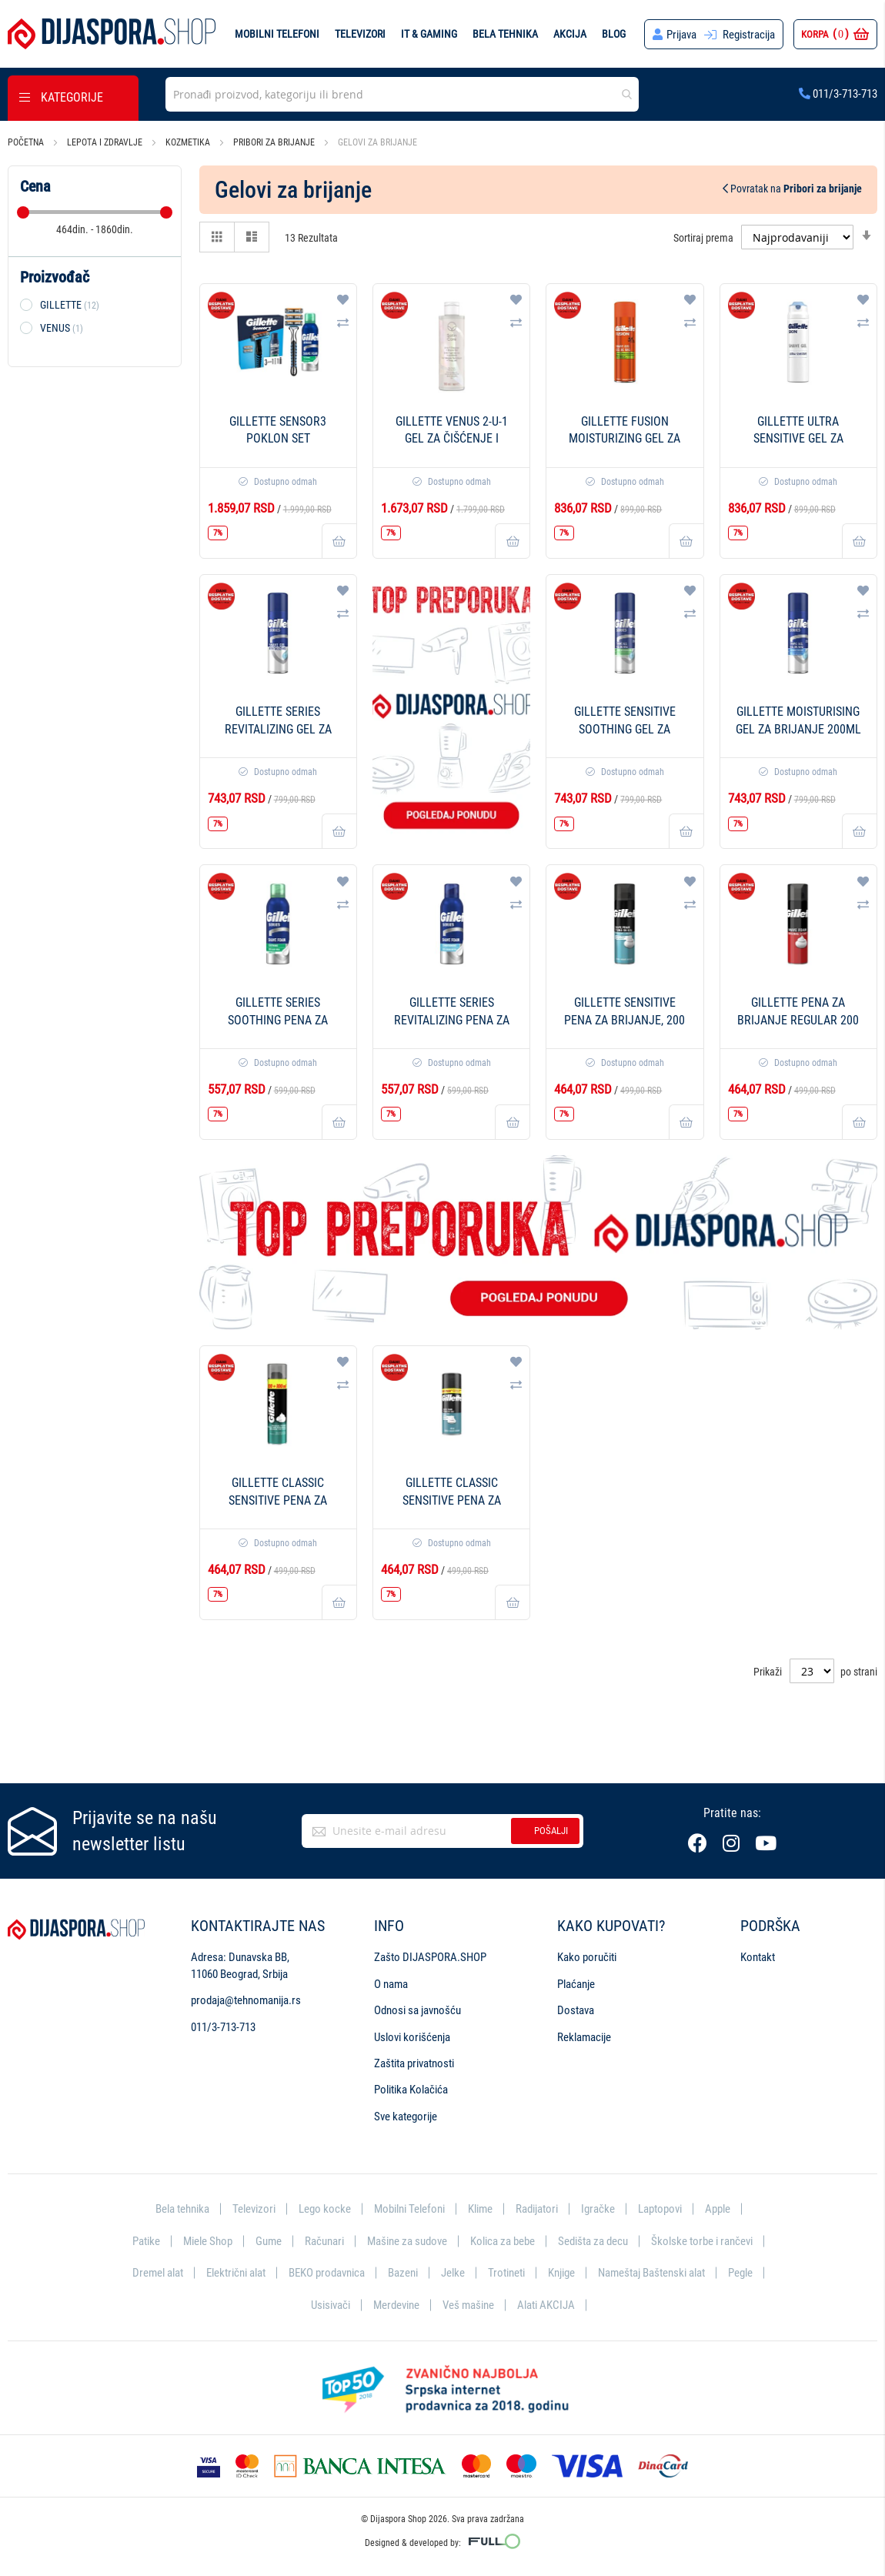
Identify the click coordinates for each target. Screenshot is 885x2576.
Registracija (749, 35)
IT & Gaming (429, 34)
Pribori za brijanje (275, 142)
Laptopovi (660, 2209)
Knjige (561, 2273)
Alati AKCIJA (546, 2305)
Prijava (681, 35)
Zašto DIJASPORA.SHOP (430, 1957)
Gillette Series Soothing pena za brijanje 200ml (278, 1020)
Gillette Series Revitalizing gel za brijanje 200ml (278, 729)
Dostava (575, 2010)
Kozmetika (188, 142)
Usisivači (330, 2305)
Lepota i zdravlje (106, 142)
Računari (324, 2241)
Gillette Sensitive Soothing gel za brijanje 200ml (625, 729)
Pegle (740, 2273)
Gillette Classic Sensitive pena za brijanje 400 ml (451, 1500)
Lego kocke (325, 2209)
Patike (146, 2241)
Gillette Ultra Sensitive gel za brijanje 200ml (798, 439)
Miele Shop (207, 2241)
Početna (27, 142)
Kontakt (757, 1957)
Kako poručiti (586, 1957)
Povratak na (792, 188)
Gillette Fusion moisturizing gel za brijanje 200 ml (624, 439)
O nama (391, 1984)
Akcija (569, 34)
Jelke (453, 2273)
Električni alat (236, 2273)
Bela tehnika (505, 34)
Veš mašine (468, 2305)
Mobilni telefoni (277, 34)
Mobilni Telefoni (409, 2209)
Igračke (598, 2209)
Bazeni (403, 2273)
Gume (268, 2241)
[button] (342, 299)
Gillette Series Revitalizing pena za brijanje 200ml (451, 1020)
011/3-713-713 (838, 94)
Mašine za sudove (407, 2241)
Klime (480, 2209)
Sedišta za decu (593, 2241)
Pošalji (551, 1830)
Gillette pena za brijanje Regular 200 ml (798, 1020)
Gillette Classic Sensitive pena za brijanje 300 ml (278, 1500)
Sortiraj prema (703, 237)
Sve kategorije (405, 2116)
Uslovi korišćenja (412, 2037)
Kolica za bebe (502, 2241)
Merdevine (396, 2305)
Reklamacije (584, 2037)
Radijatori (537, 2209)
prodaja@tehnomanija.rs (246, 2000)
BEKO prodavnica (327, 2273)
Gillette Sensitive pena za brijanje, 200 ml (624, 1020)
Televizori (360, 34)
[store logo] (111, 33)
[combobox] (402, 94)
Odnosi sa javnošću (417, 2010)
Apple (717, 2209)
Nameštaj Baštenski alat (651, 2273)
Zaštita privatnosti (414, 2063)
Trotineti (506, 2273)
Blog (614, 34)
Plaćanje (576, 1984)
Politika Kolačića (411, 2090)
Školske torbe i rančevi (702, 2241)
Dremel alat (157, 2273)
